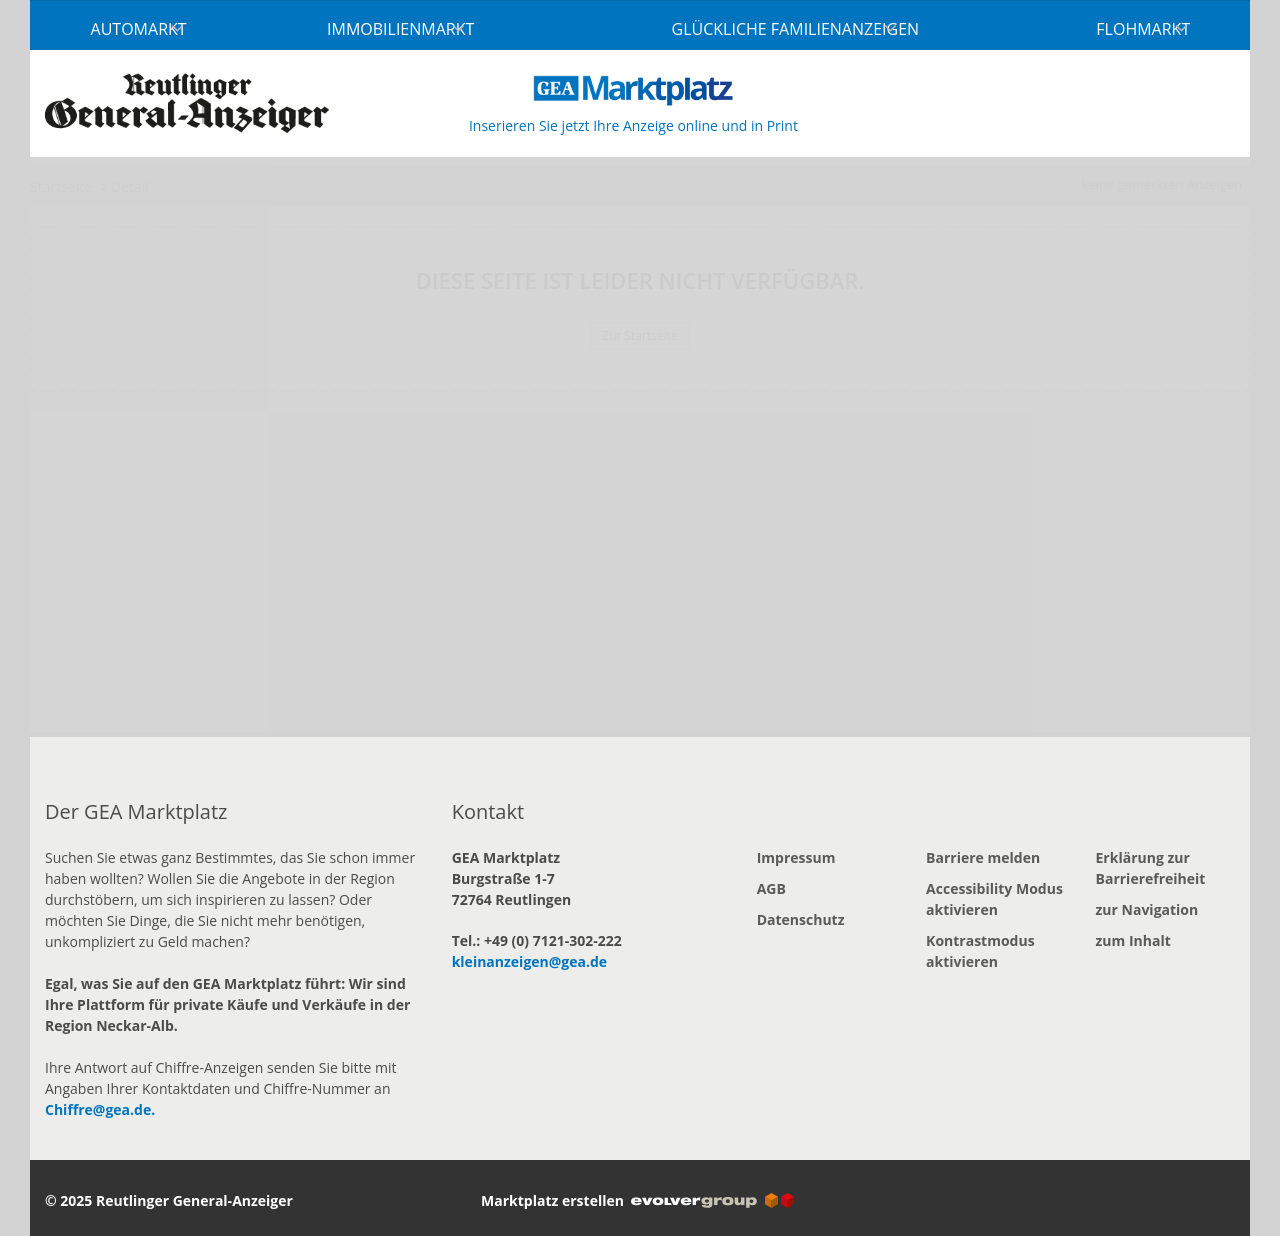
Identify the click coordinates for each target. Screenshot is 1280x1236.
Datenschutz (801, 919)
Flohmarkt (1143, 29)
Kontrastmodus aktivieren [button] (980, 951)
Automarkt (139, 29)
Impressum (796, 857)
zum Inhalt (1133, 940)
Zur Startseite (639, 335)
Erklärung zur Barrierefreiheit (1151, 868)
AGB (771, 888)
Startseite (61, 186)
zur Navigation (1147, 909)
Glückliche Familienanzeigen (796, 29)
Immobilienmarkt (400, 29)
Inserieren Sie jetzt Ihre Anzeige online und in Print (633, 125)
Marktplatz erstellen (637, 1200)
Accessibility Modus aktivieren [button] (994, 899)
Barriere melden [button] (983, 857)
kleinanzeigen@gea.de (529, 961)
